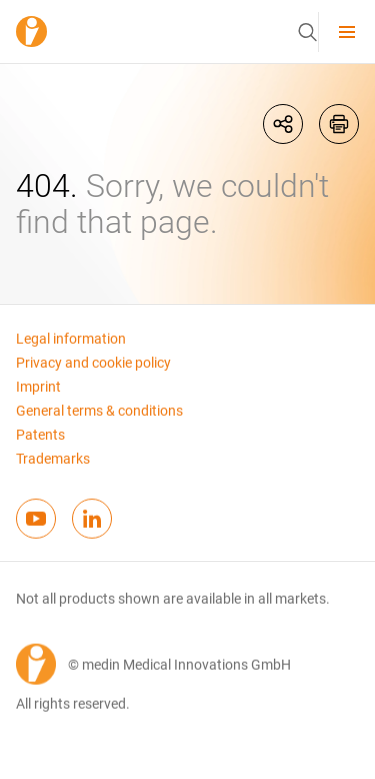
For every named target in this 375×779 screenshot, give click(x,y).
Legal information (71, 346)
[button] (307, 32)
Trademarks (53, 466)
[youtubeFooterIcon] (36, 526)
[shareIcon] (283, 124)
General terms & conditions (99, 418)
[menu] (347, 31)
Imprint (38, 394)
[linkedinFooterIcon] (92, 526)
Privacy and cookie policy (93, 370)
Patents (40, 442)
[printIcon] (339, 124)
